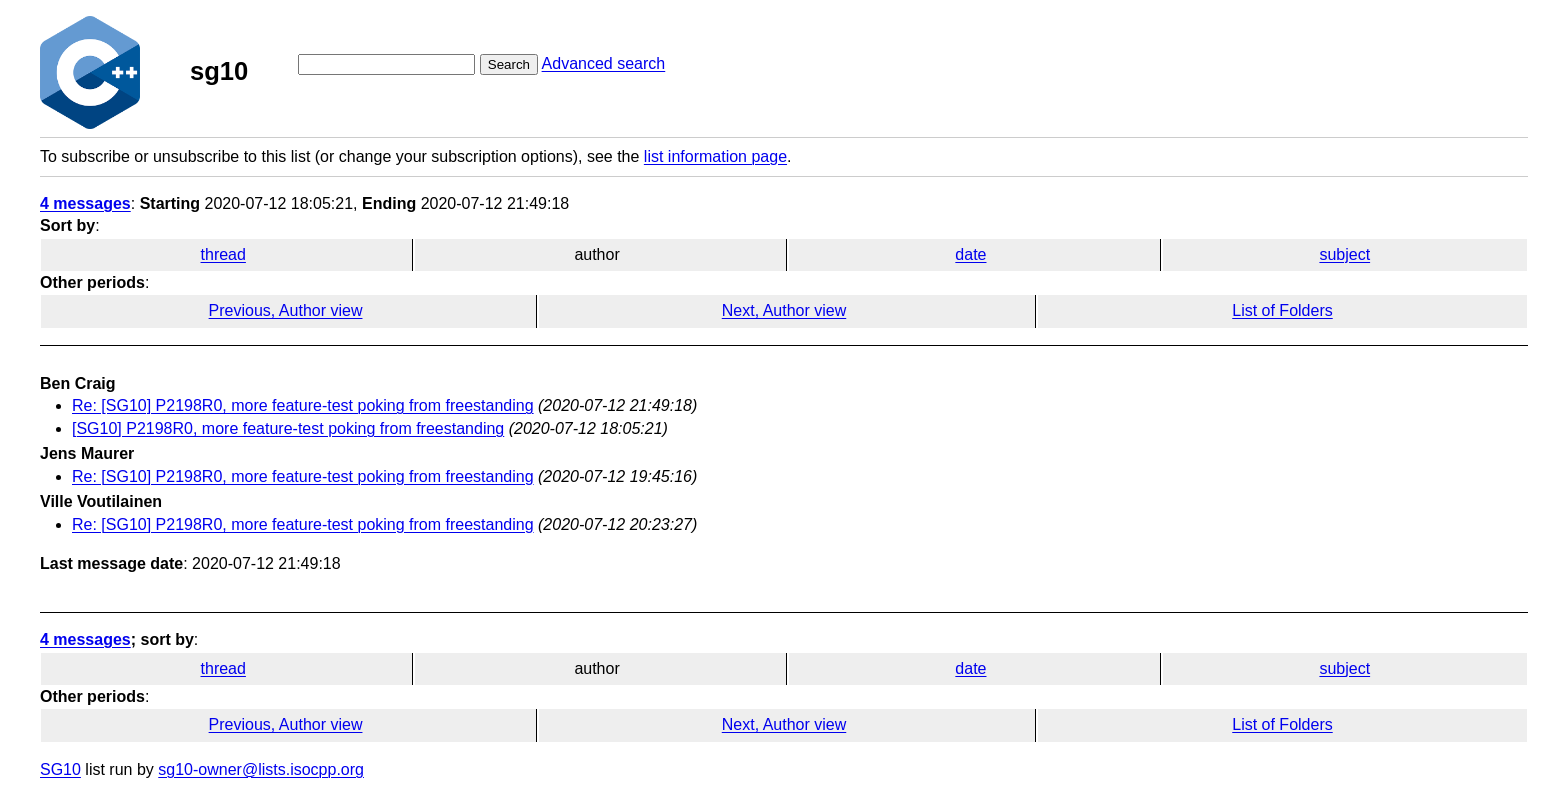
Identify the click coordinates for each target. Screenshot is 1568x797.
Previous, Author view (286, 310)
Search (509, 64)
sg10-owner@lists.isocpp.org (261, 769)
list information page (715, 156)
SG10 (60, 769)
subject (1344, 254)
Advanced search (604, 63)
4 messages (85, 203)
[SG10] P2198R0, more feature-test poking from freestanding (288, 428)
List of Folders (1282, 310)
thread (223, 254)
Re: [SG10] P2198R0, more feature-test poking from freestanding (303, 405)
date (970, 254)
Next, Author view (784, 310)
